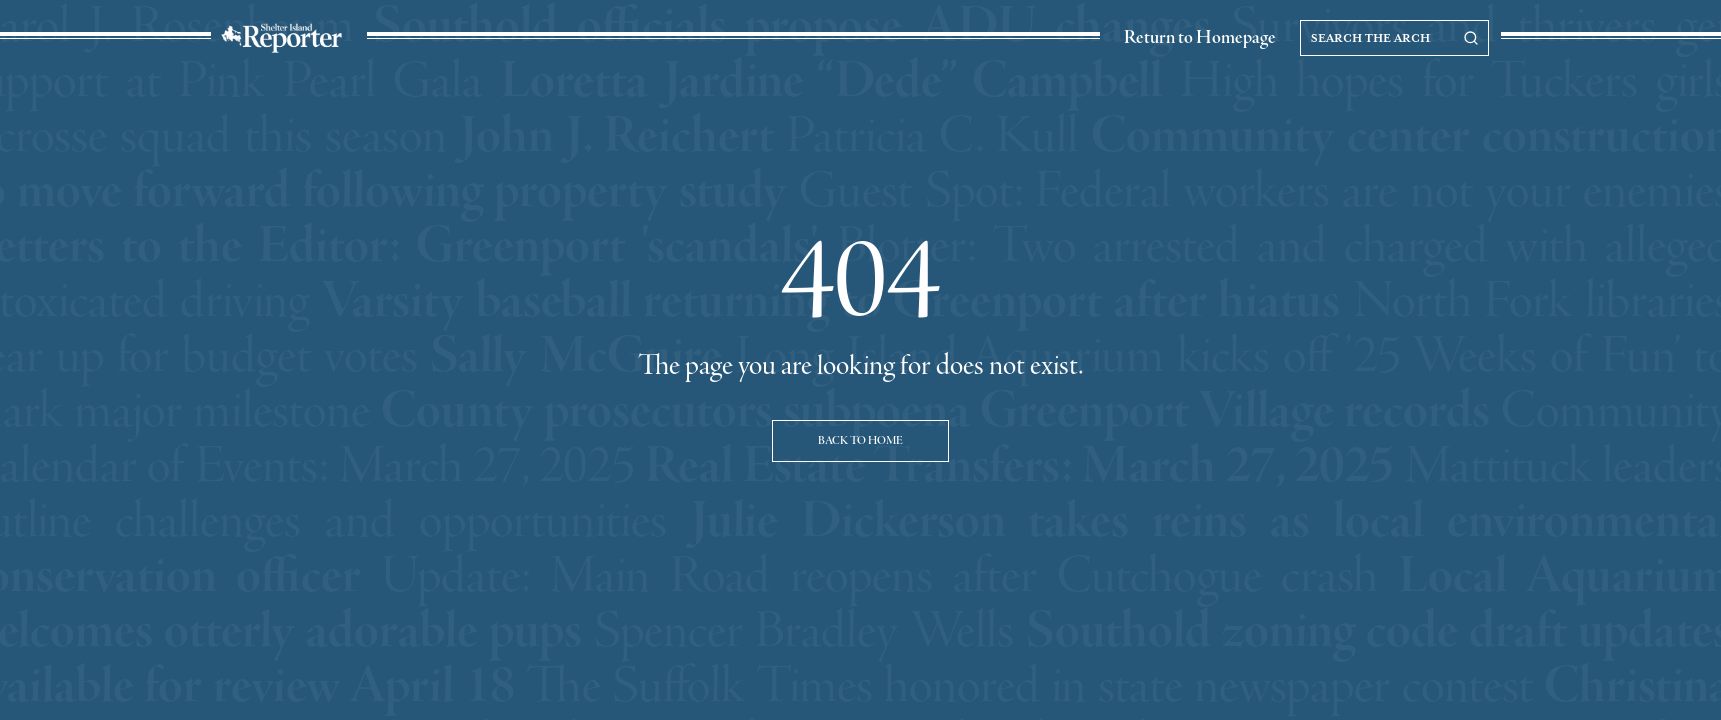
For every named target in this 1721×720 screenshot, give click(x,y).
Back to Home (860, 441)
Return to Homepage (1200, 38)
